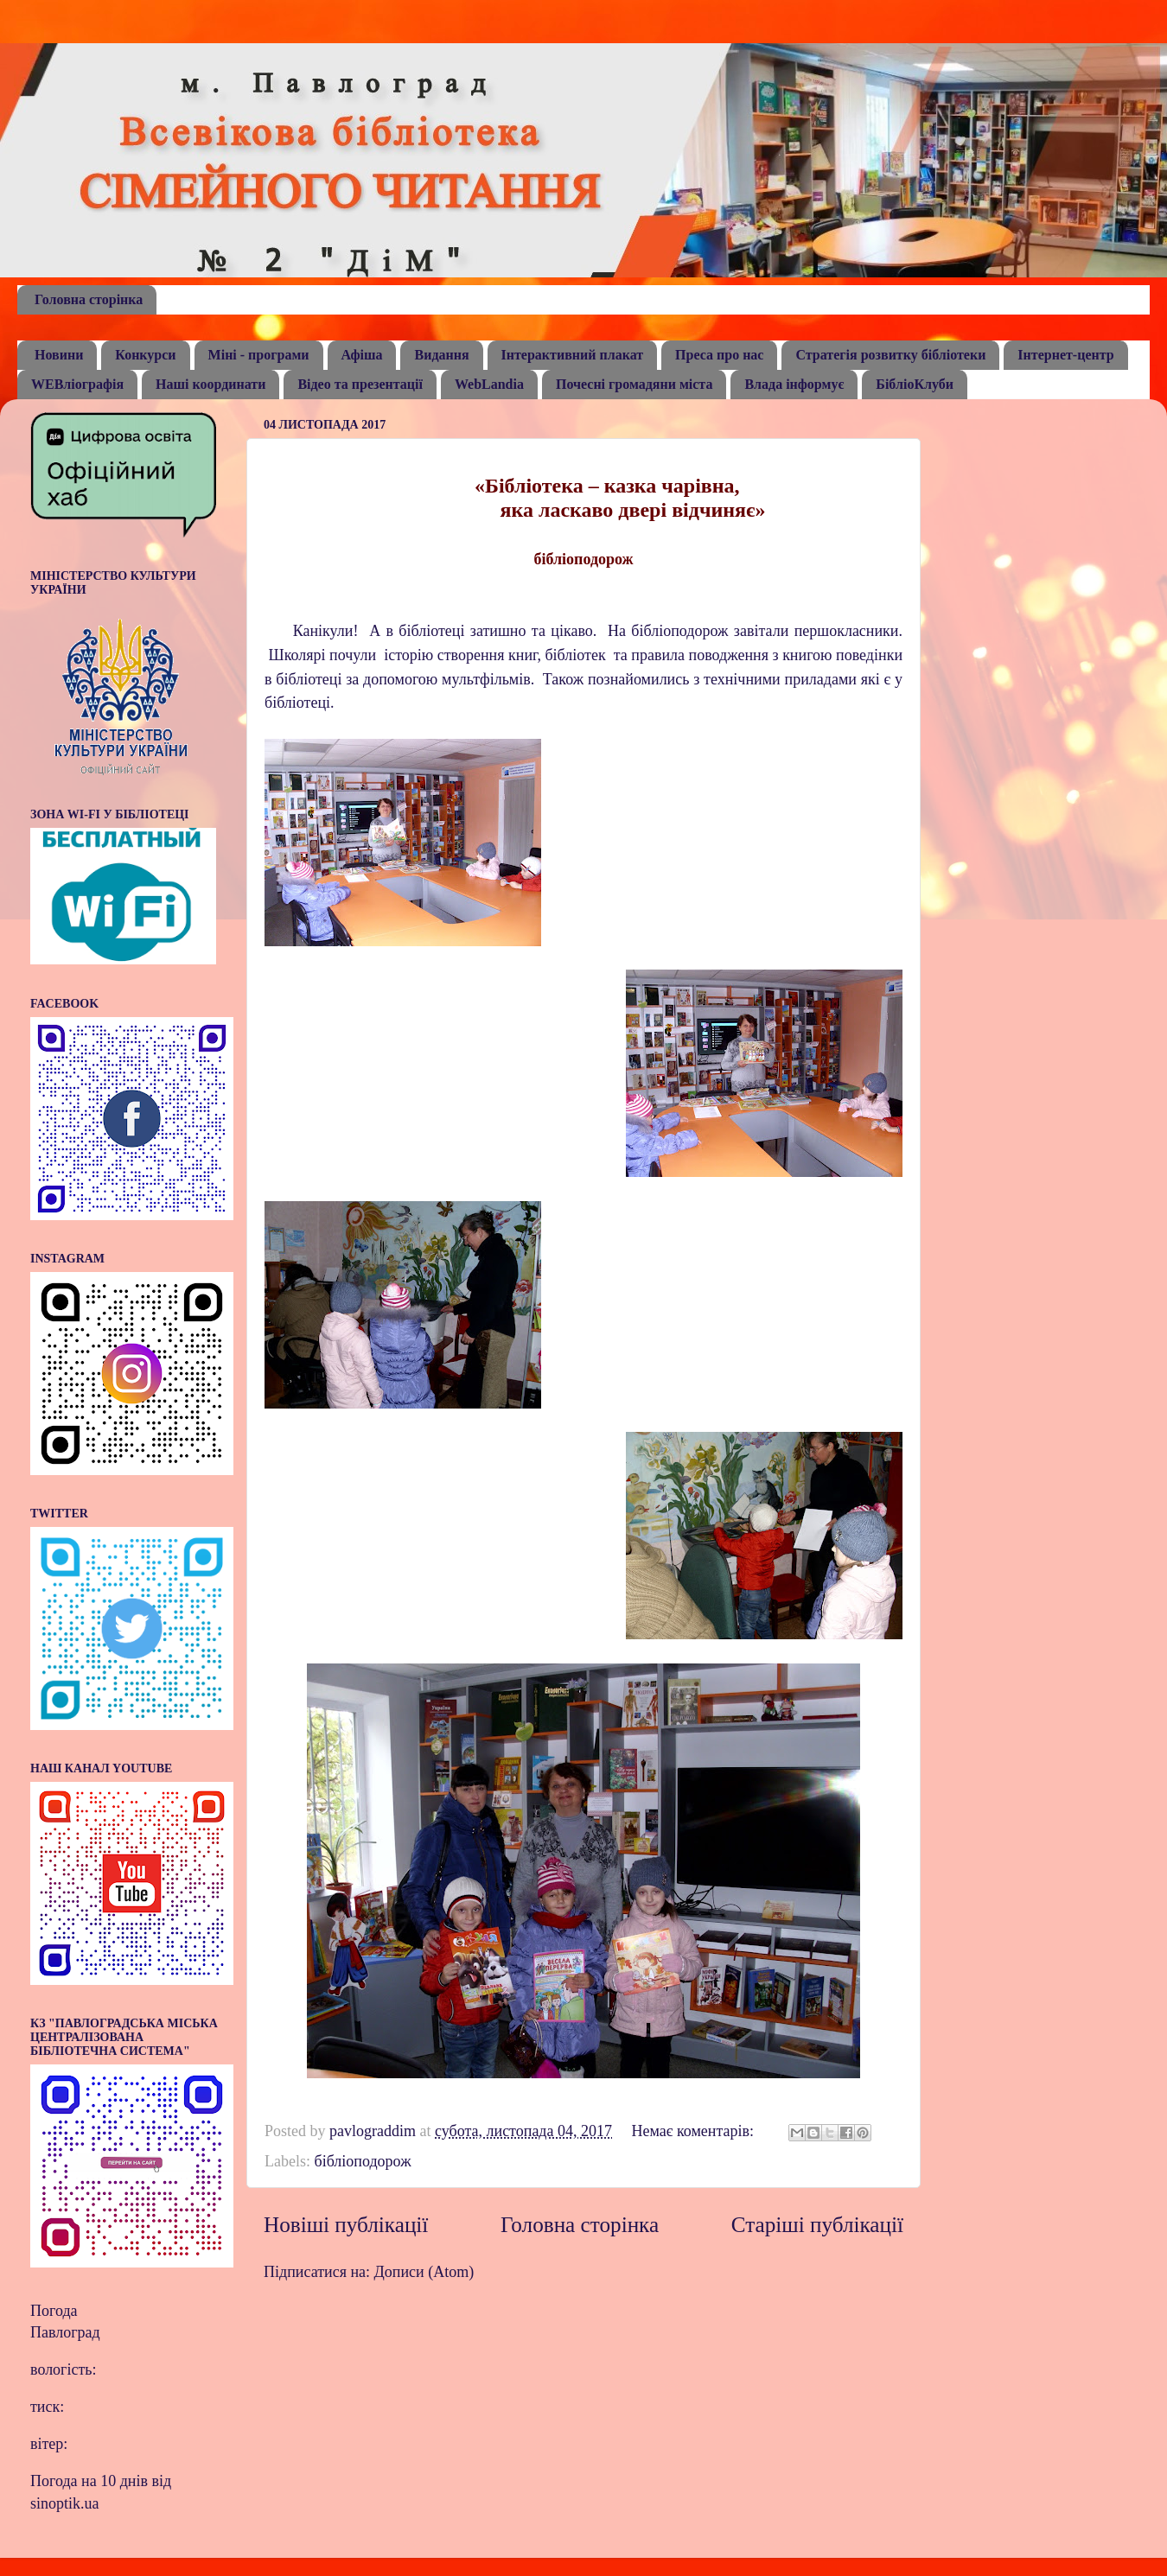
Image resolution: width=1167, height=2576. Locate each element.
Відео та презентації (360, 384)
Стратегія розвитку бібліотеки (890, 354)
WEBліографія (77, 384)
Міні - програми (258, 354)
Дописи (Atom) (424, 2271)
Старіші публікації (817, 2224)
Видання (441, 354)
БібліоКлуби (914, 384)
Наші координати (210, 384)
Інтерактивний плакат (572, 354)
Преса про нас (719, 354)
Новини (59, 354)
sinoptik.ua (64, 2503)
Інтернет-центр (1065, 354)
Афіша (362, 354)
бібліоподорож (362, 2161)
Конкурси (145, 354)
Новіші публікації (346, 2224)
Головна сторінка (89, 299)
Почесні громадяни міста (634, 384)
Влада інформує (794, 384)
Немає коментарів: (695, 2131)
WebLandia (489, 384)
